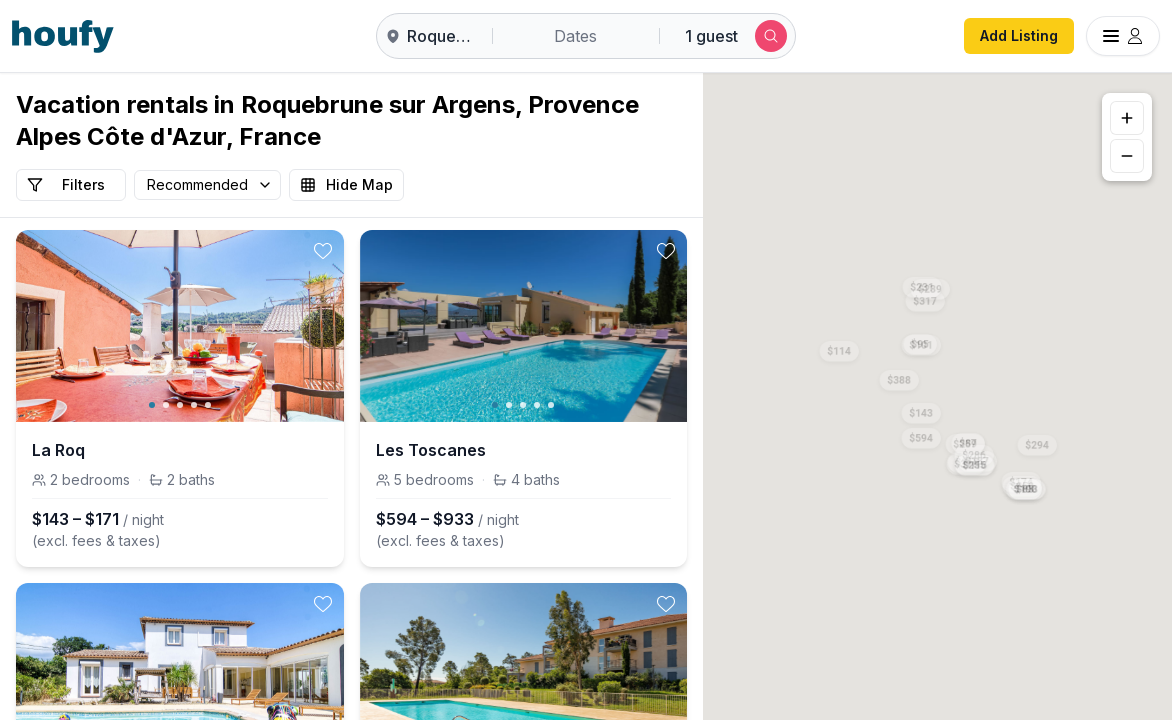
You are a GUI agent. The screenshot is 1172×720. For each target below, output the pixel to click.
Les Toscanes (431, 450)
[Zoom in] (1127, 118)
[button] (920, 410)
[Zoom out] (1127, 156)
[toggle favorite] (323, 251)
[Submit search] (771, 36)
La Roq (58, 450)
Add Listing (1019, 35)
